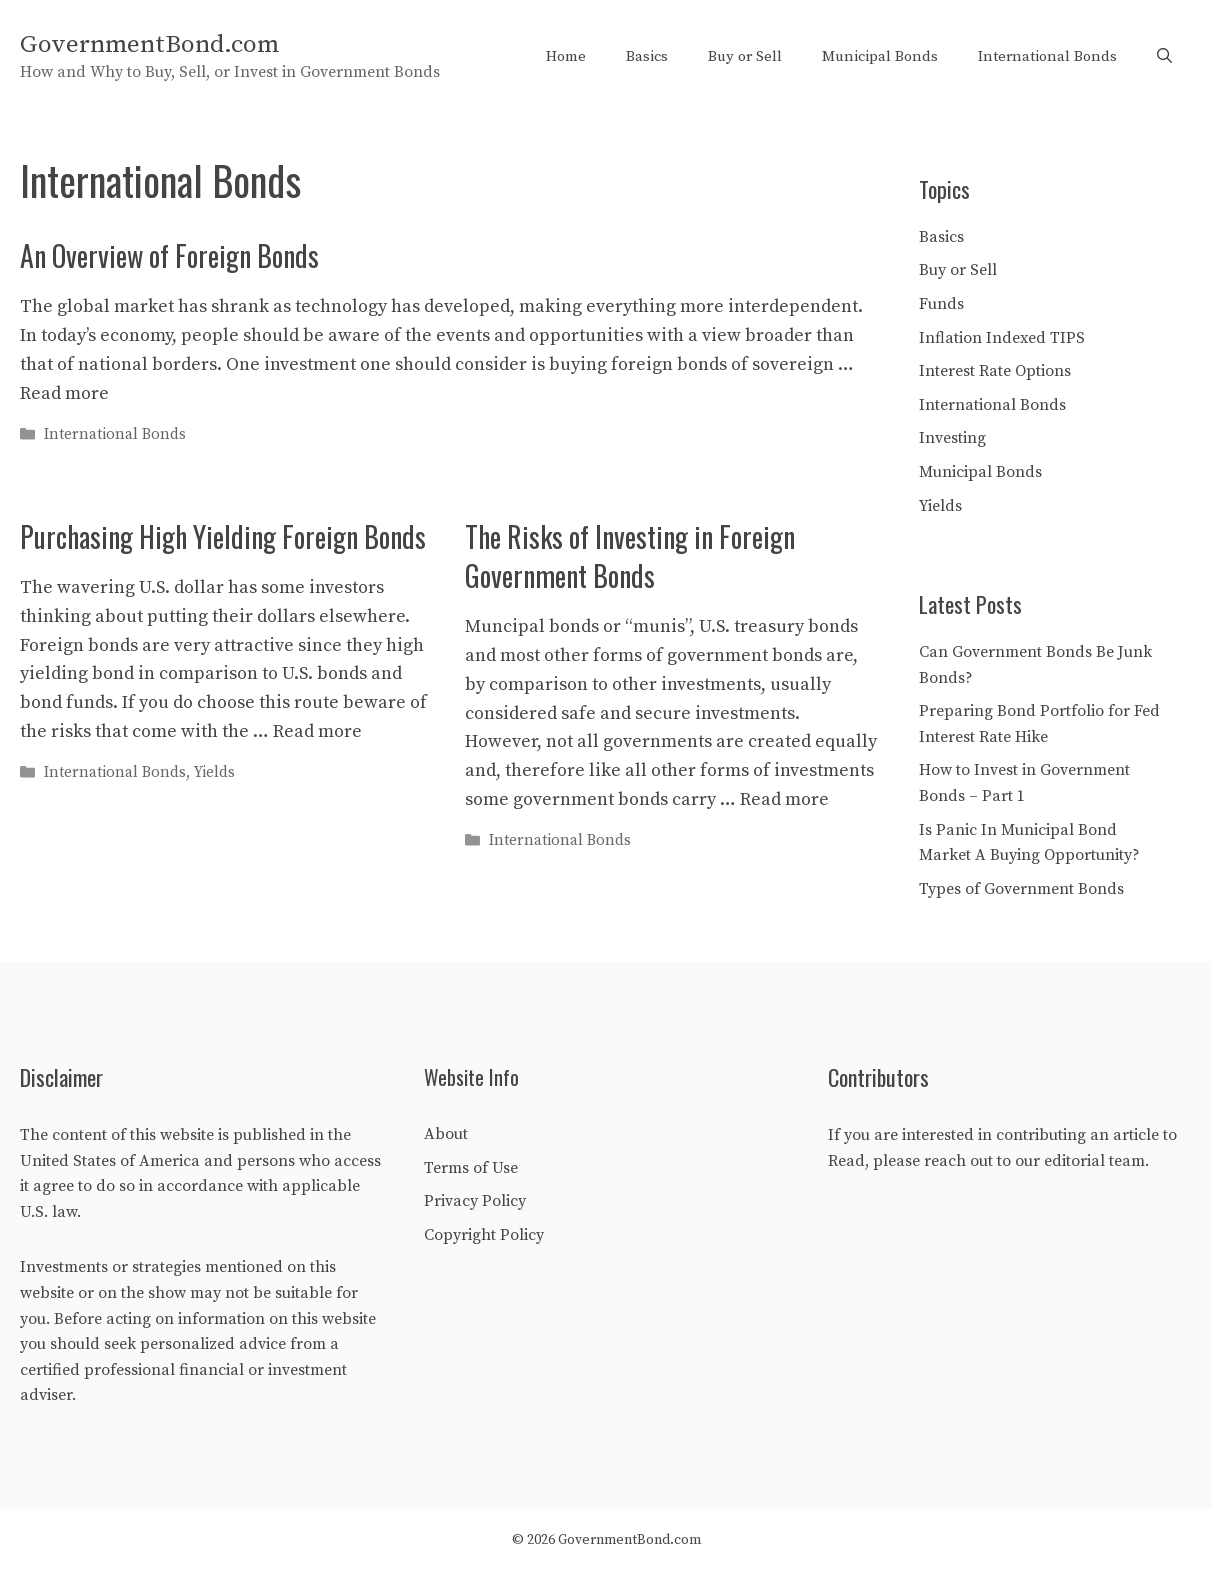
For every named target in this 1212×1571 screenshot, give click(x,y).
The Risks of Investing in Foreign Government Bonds (630, 556)
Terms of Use (471, 1168)
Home (566, 56)
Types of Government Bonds (1021, 889)
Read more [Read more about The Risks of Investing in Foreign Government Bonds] (784, 799)
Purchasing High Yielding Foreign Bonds (223, 536)
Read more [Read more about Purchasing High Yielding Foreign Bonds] (317, 731)
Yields (214, 772)
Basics (647, 56)
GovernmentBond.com (149, 44)
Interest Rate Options (995, 371)
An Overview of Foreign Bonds (169, 255)
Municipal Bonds (880, 56)
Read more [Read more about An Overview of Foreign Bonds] (64, 393)
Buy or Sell (745, 56)
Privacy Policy (475, 1201)
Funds (941, 304)
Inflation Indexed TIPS (1002, 338)
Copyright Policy (484, 1235)
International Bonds (1047, 56)
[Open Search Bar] (1164, 57)
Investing (952, 438)
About (446, 1134)
